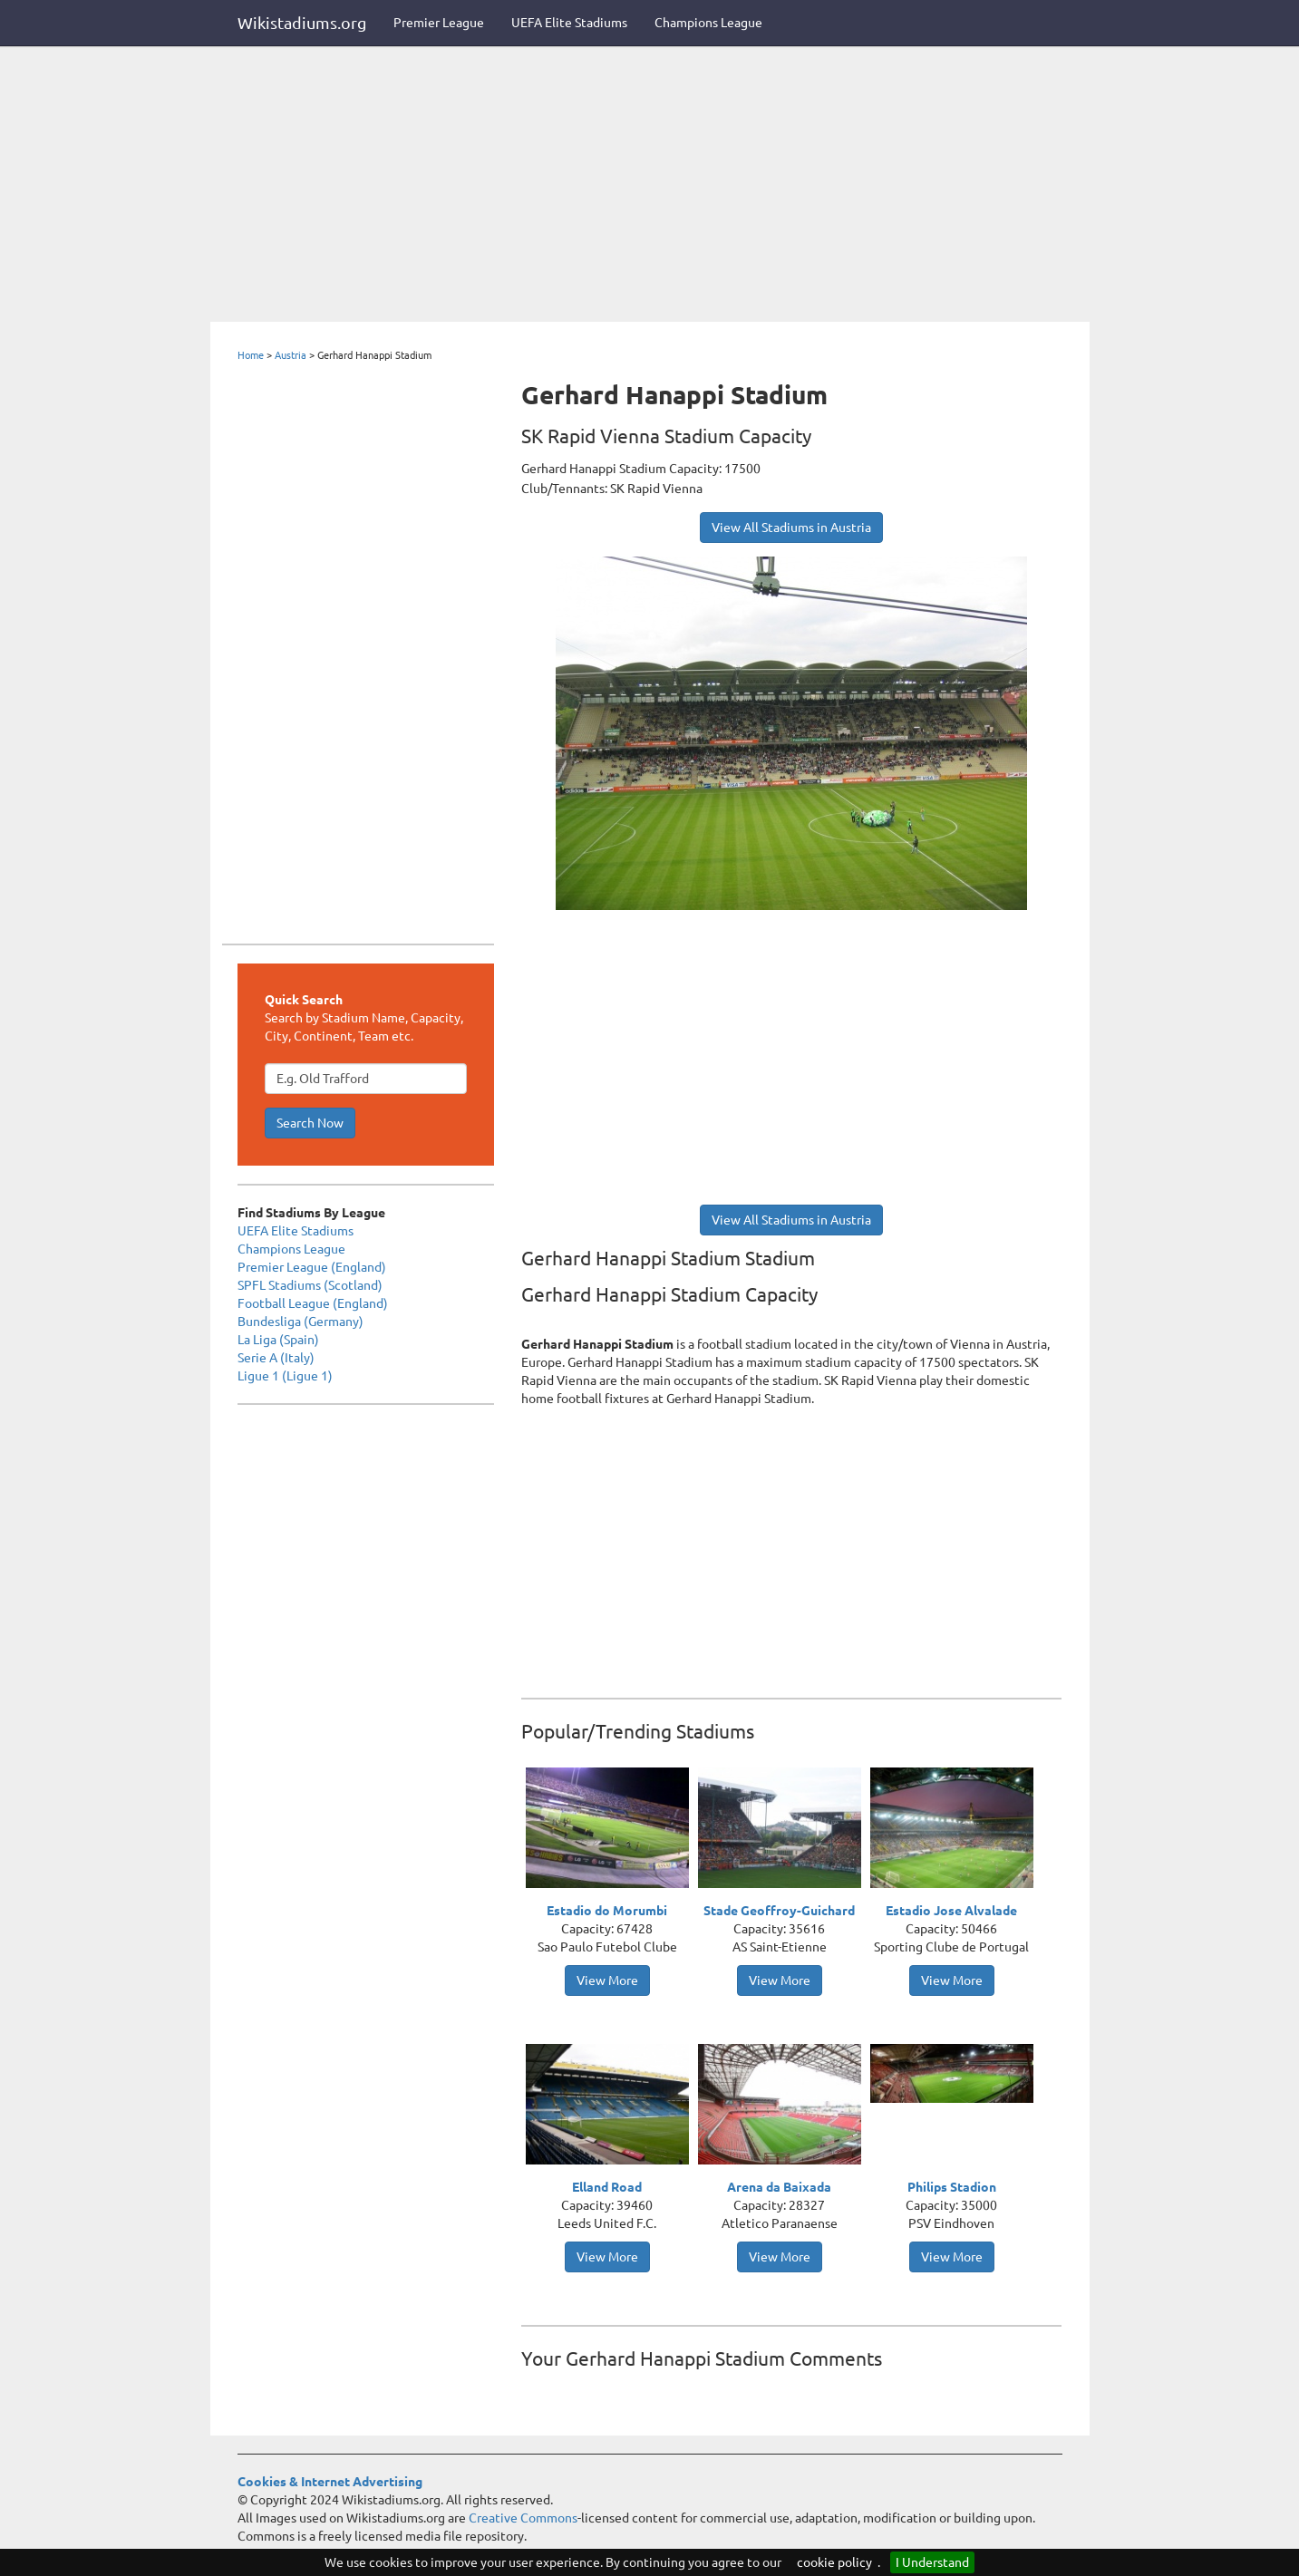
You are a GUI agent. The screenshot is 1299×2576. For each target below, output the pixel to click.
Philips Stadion (951, 2187)
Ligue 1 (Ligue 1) (285, 1376)
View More (607, 1980)
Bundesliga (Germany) (301, 1321)
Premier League (438, 22)
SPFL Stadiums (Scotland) (310, 1285)
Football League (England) (313, 1303)
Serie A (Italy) (276, 1358)
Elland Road (607, 2187)
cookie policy (834, 2562)
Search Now (310, 1123)
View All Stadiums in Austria (791, 527)
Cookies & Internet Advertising (330, 2481)
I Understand (932, 2562)
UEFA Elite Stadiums (569, 22)
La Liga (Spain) (278, 1339)
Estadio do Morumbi (607, 1910)
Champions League (708, 22)
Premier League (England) (312, 1267)
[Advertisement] (650, 186)
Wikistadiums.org (302, 23)
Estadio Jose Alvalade (951, 1910)
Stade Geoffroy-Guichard (779, 1910)
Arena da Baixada (779, 2187)
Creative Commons (523, 2518)
